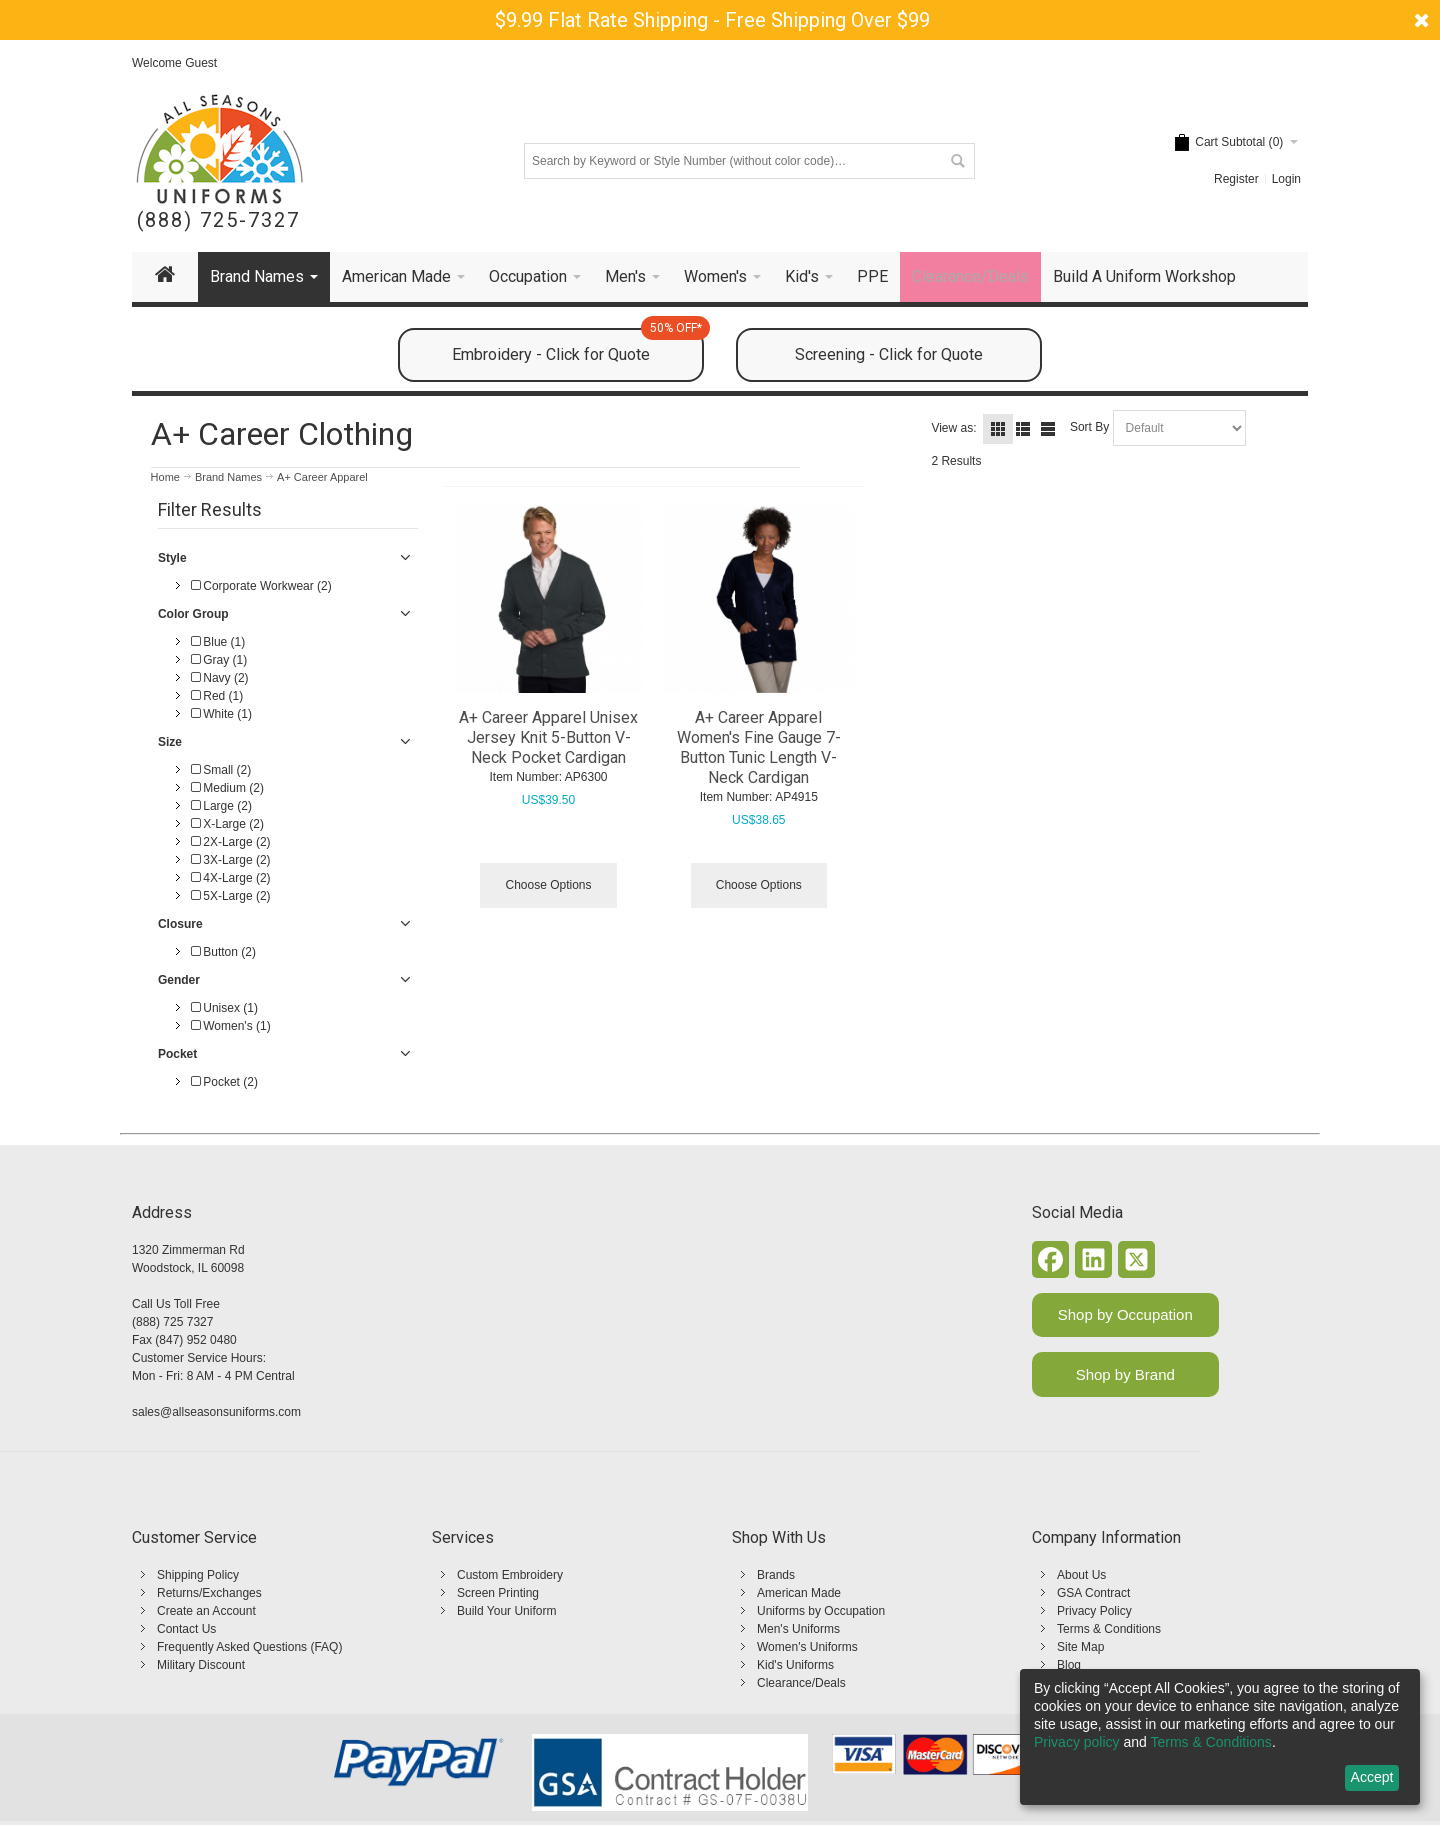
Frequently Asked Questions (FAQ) (249, 1647)
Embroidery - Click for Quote (578, 346)
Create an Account (206, 1611)
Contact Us (186, 1629)
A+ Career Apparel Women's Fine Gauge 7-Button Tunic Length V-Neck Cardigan (759, 747)
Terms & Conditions (1109, 1629)
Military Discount (201, 1665)
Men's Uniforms (798, 1629)
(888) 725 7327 (172, 1322)
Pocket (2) (224, 1082)
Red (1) (217, 696)
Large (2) (221, 806)
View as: (953, 428)
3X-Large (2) (231, 860)
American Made (799, 1593)
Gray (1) (219, 660)
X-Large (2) (227, 824)
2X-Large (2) (231, 842)
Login (1286, 179)
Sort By (1089, 427)
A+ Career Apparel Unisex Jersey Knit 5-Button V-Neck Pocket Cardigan (548, 737)
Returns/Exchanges (209, 1593)
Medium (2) (227, 788)
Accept (1372, 1777)
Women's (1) (231, 1026)
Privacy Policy (1094, 1611)
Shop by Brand (1125, 1374)
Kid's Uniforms (795, 1665)
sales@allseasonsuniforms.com (216, 1412)
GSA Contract (1093, 1593)
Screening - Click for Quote (889, 354)
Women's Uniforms (807, 1647)
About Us (1081, 1575)
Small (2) (221, 770)
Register (1236, 179)
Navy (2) (220, 678)
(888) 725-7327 (218, 220)
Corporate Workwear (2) (261, 586)
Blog (1069, 1665)
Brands (776, 1575)
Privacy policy (1077, 1742)
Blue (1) (218, 642)
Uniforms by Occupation (821, 1611)
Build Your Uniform (506, 1611)
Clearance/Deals (801, 1683)
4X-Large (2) (231, 878)
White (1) (221, 714)
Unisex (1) (224, 1008)
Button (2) (223, 952)
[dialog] (1220, 1737)
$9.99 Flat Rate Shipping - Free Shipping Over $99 (712, 20)
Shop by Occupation (1125, 1314)
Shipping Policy (198, 1575)
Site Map (1080, 1647)
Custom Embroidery (510, 1575)
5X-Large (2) (231, 896)
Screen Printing (498, 1593)
